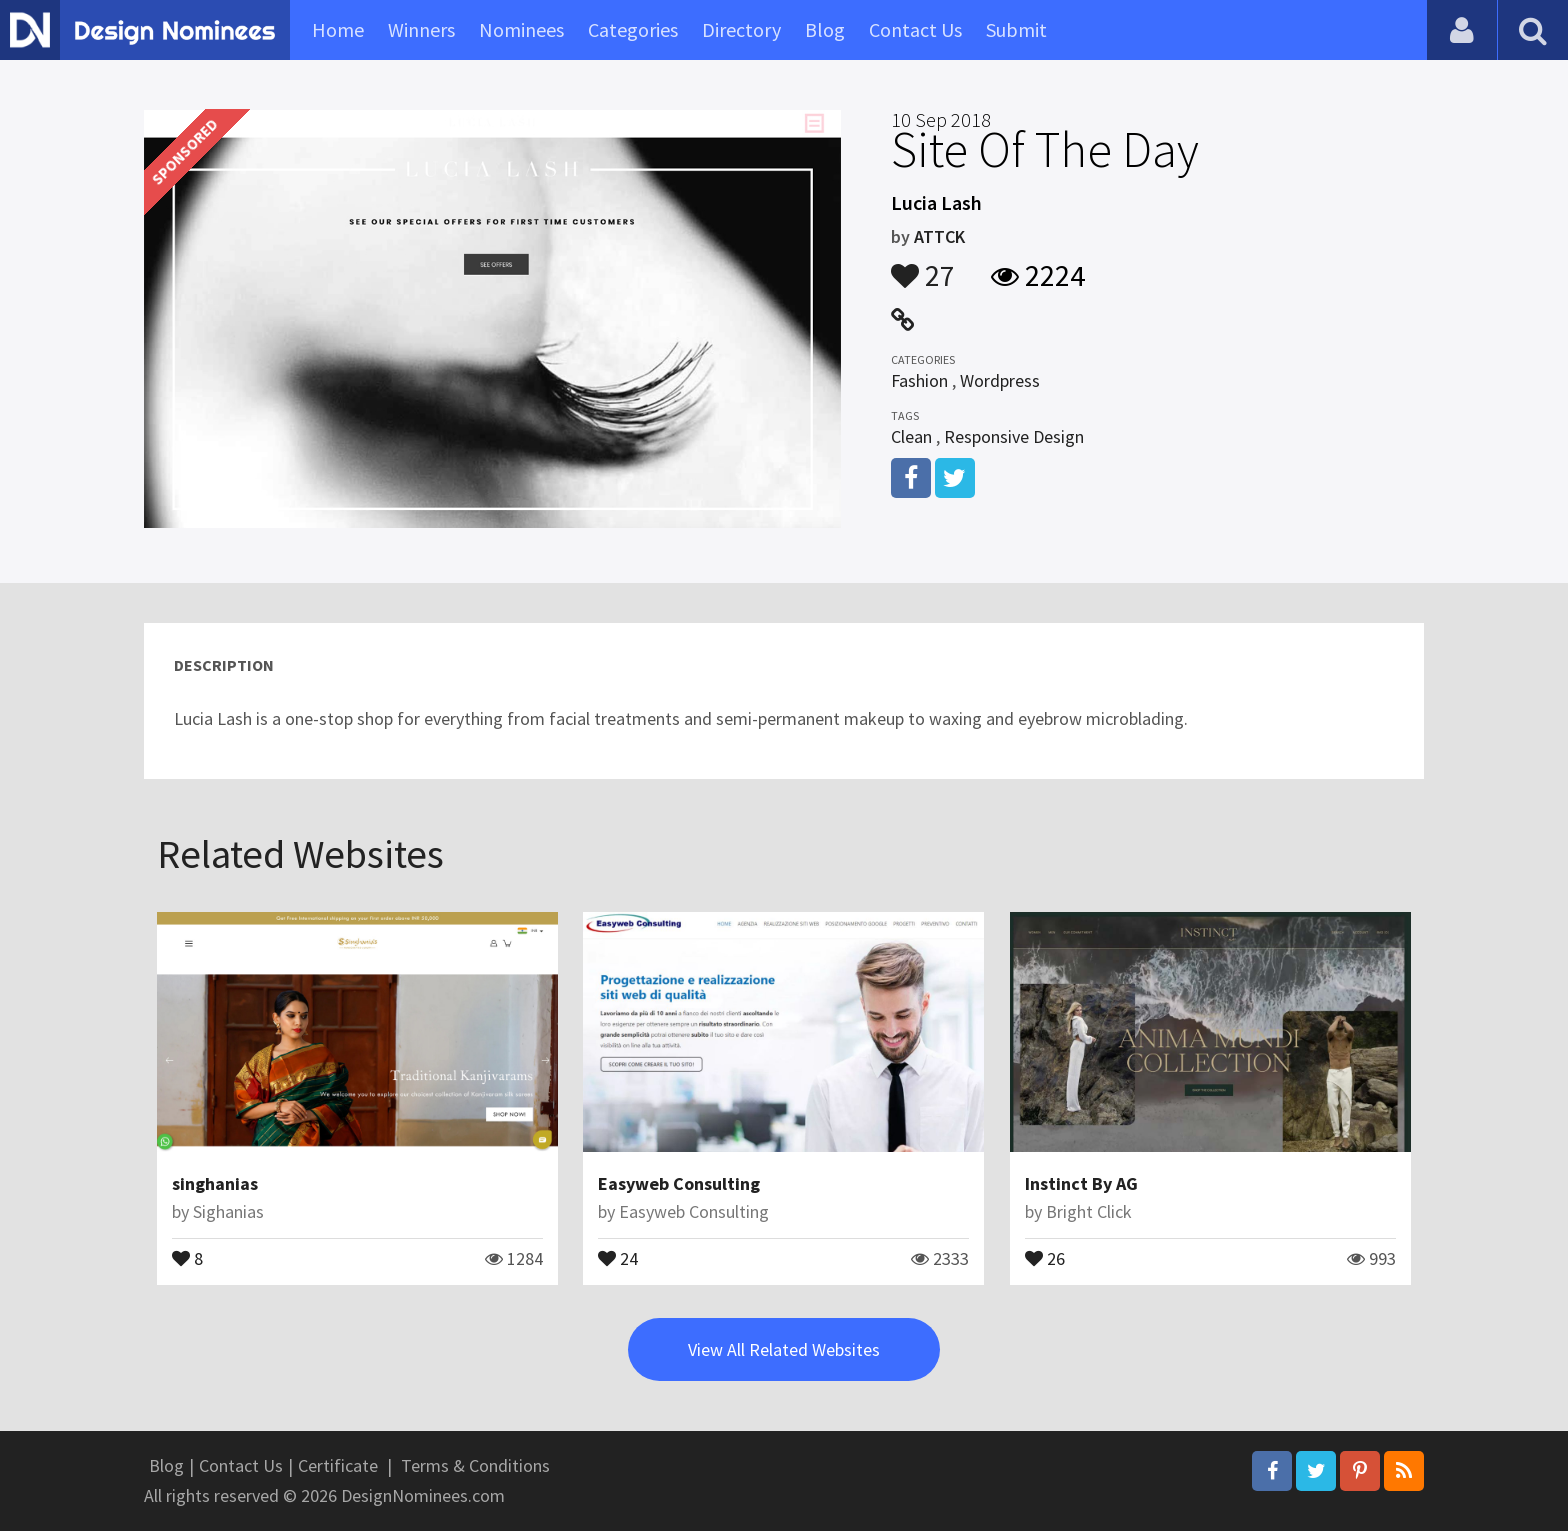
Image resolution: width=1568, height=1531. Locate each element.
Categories (633, 29)
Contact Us (915, 29)
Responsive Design (1014, 436)
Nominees (521, 29)
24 (618, 1257)
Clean (911, 436)
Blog (825, 29)
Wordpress (1000, 380)
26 (1045, 1257)
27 (923, 266)
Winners (421, 29)
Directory (741, 29)
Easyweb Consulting (679, 1183)
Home (338, 29)
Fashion (919, 380)
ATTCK (939, 236)
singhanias (215, 1183)
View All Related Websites (784, 1349)
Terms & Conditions (475, 1465)
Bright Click (1089, 1211)
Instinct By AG (1081, 1183)
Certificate (338, 1465)
